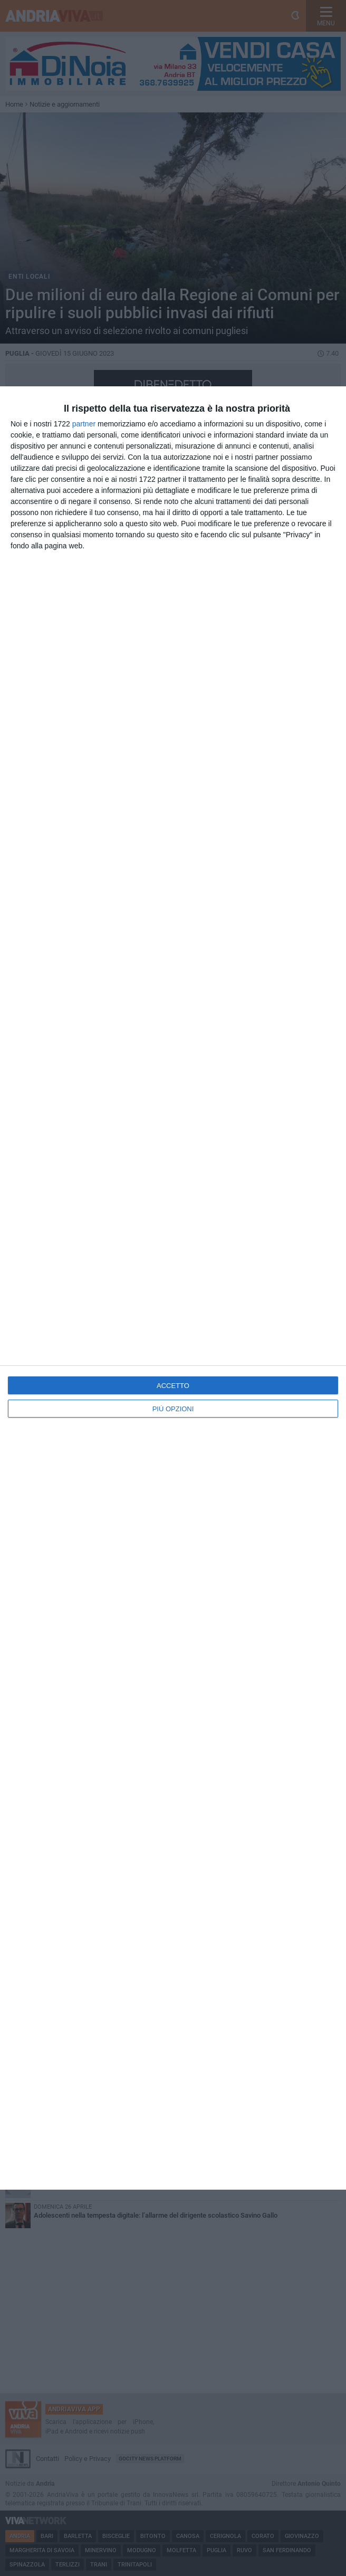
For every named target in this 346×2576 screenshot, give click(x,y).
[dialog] (173, 1288)
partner (83, 423)
